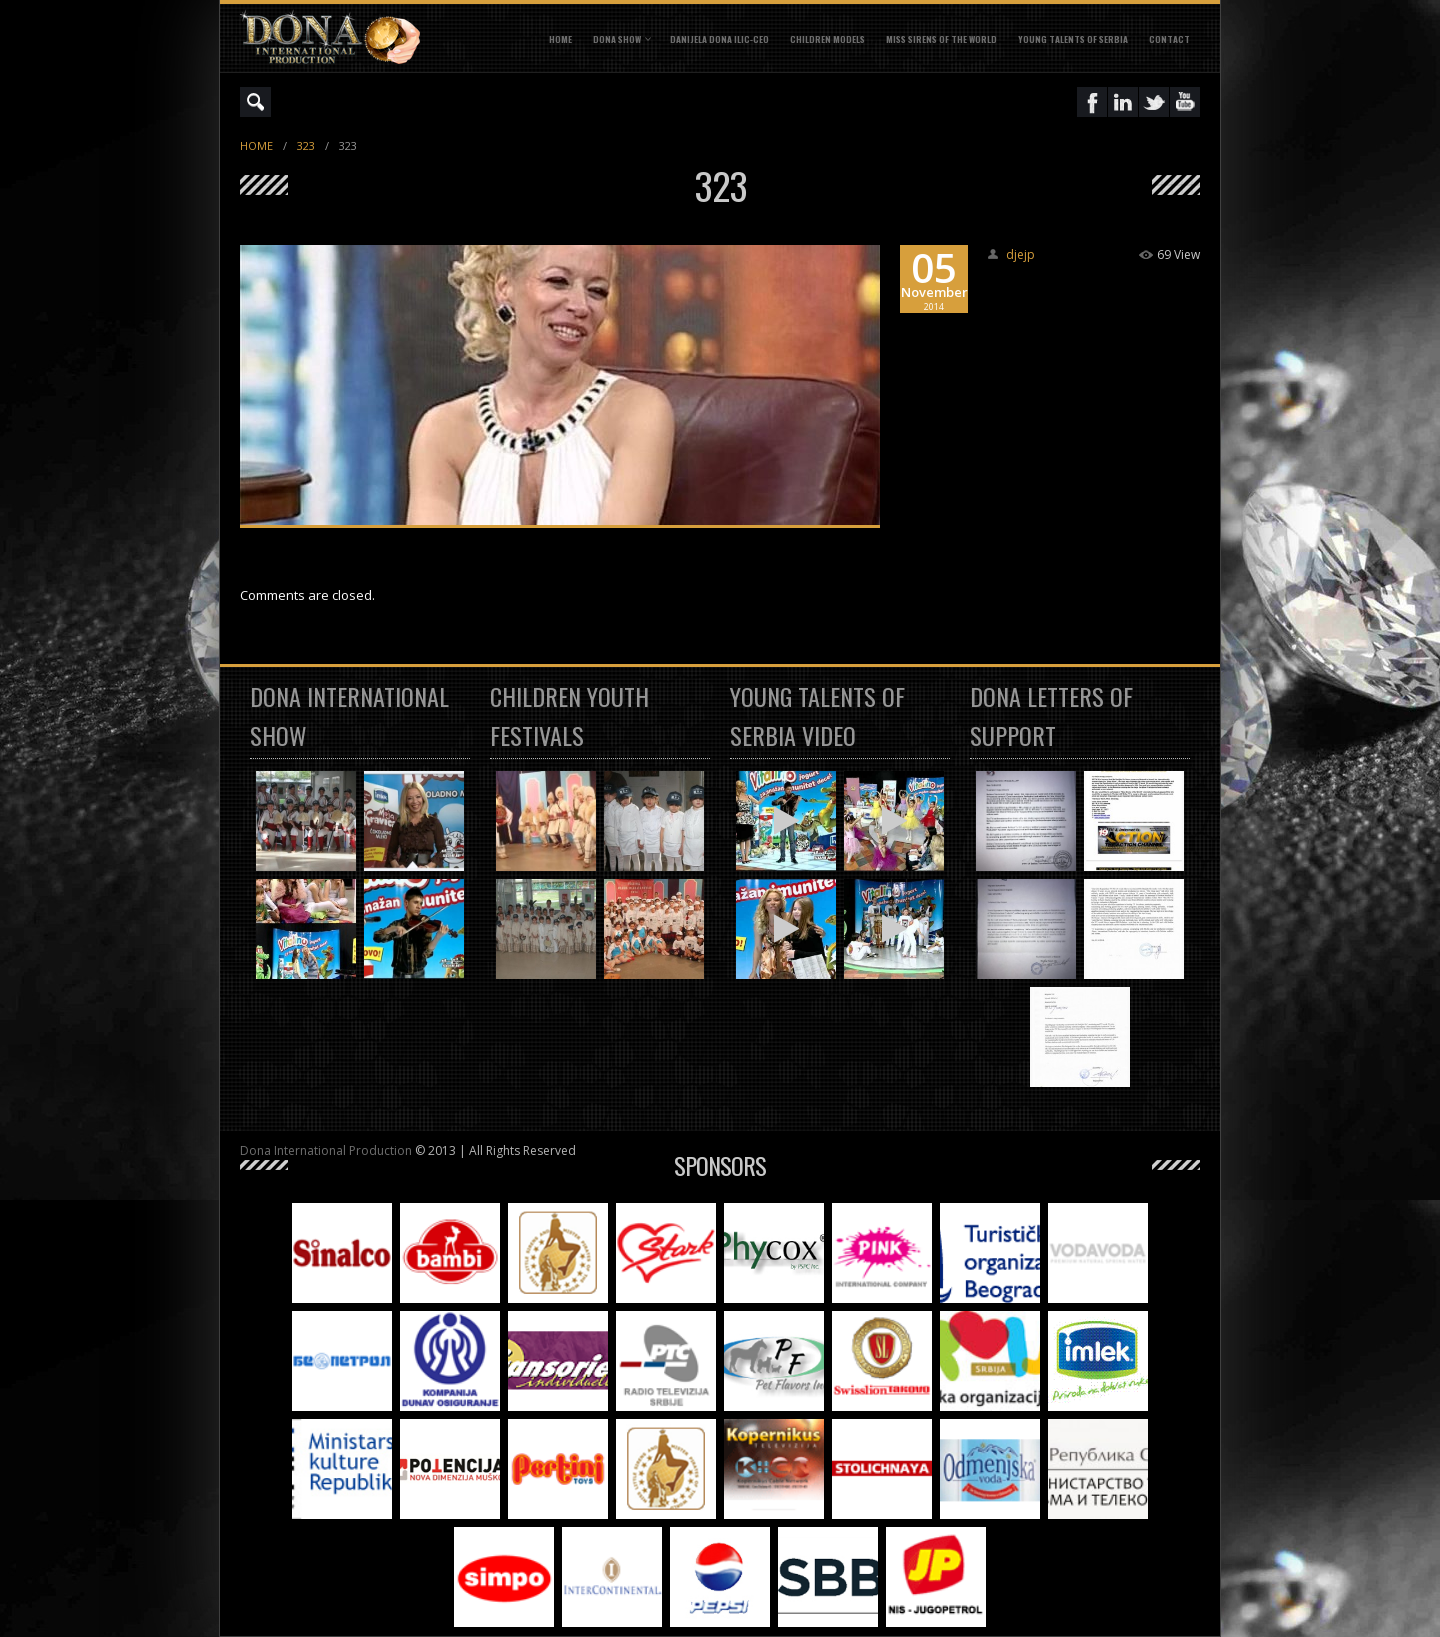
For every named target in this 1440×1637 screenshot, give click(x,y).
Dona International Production (326, 1150)
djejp (1020, 254)
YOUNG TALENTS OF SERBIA (1073, 39)
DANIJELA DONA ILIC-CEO (719, 39)
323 (306, 145)
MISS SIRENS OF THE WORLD (941, 39)
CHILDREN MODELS (827, 39)
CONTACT (1169, 39)
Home (560, 39)
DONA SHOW (617, 39)
